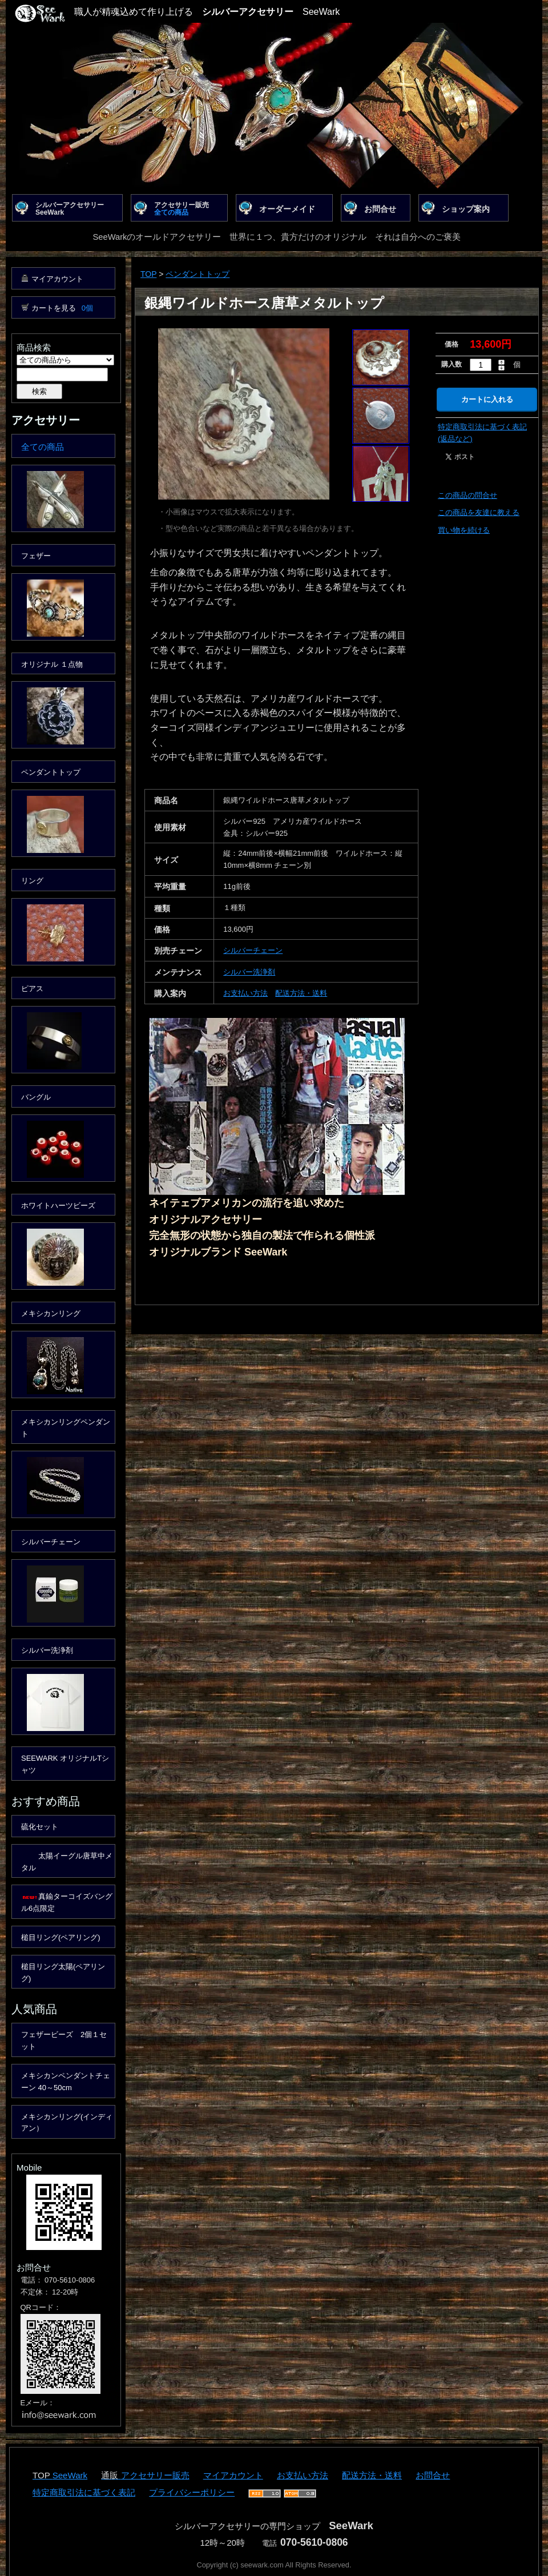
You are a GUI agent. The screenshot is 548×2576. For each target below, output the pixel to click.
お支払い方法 (245, 993)
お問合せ (380, 209)
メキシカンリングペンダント (65, 1428)
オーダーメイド (287, 209)
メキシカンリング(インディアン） (66, 2122)
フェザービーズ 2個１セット (64, 2040)
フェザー (36, 556)
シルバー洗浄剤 (249, 972)
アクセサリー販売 (181, 208)
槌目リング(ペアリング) (60, 1937)
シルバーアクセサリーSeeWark (69, 208)
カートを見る (62, 308)
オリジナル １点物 (52, 664)
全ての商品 (42, 447)
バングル (36, 1097)
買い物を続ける (464, 530)
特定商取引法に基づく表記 (84, 2492)
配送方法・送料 (301, 993)
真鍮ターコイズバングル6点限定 (66, 1902)
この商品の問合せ (467, 495)
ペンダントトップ (197, 274)
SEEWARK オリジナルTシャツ (65, 1764)
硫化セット (39, 1826)
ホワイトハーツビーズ (58, 1205)
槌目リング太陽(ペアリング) (63, 1972)
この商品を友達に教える (478, 512)
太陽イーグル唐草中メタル (66, 1862)
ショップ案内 (466, 209)
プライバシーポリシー (192, 2492)
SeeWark (70, 2475)
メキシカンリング (50, 1313)
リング (32, 880)
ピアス (32, 988)
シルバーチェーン (253, 950)
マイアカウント (57, 279)
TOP (148, 274)
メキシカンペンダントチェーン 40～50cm (65, 2081)
